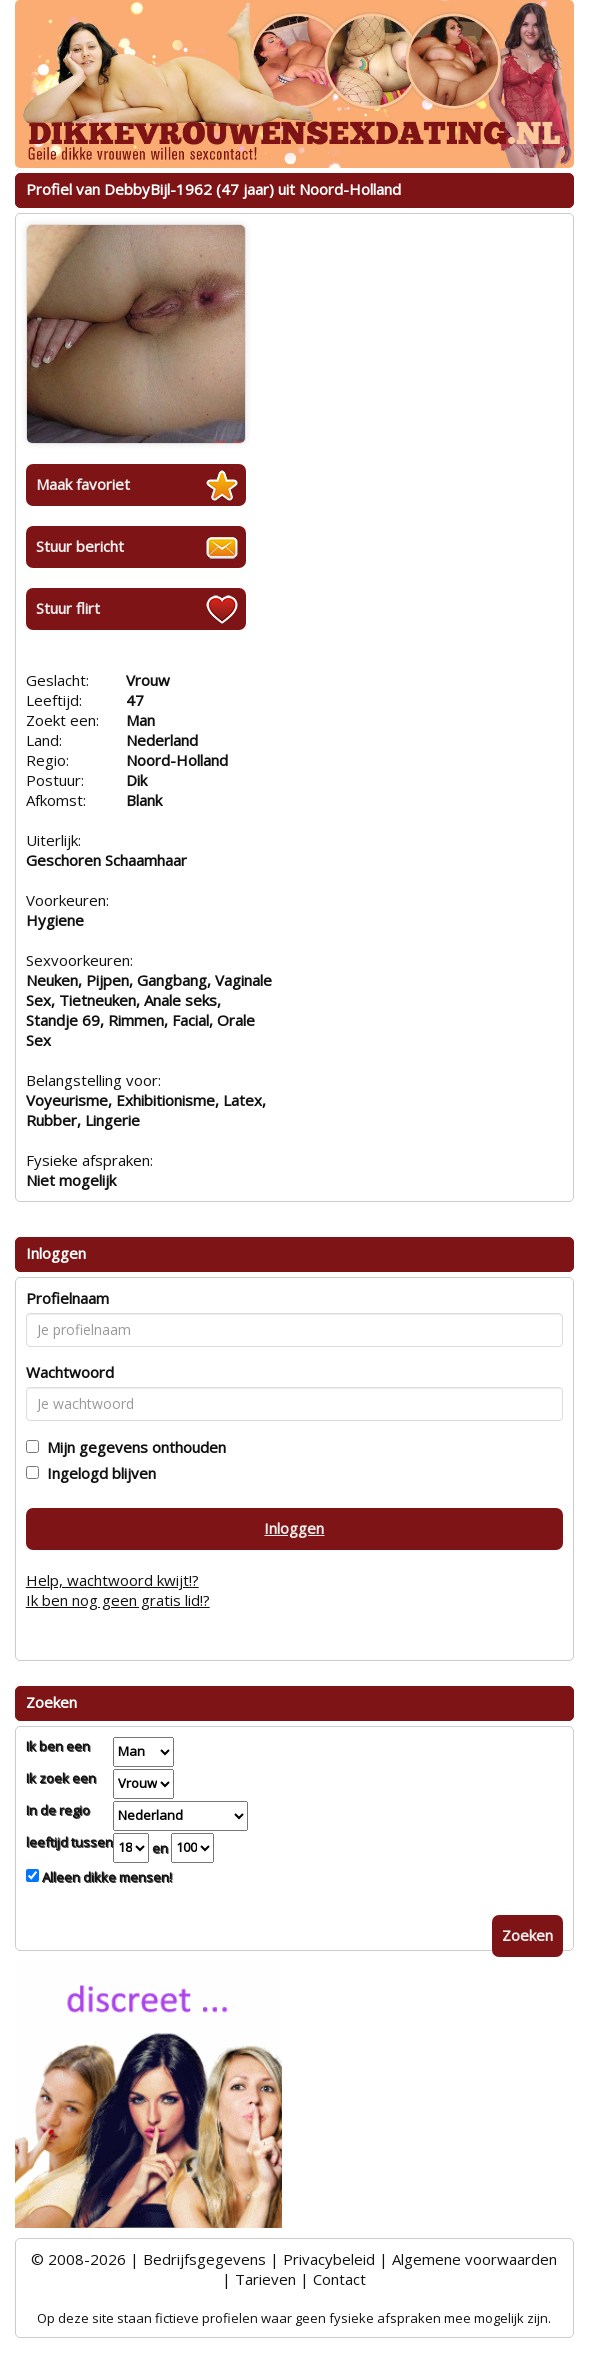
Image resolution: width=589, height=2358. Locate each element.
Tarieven (265, 2279)
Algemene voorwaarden (474, 2259)
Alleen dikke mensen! (105, 1877)
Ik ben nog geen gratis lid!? (118, 1600)
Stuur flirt (68, 608)
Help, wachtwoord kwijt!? (112, 1580)
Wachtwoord (70, 1372)
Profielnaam (67, 1298)
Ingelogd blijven (97, 1473)
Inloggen (294, 1528)
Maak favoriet (83, 484)
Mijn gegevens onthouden (132, 1447)
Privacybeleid (329, 2259)
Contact (339, 2279)
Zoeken (527, 1935)
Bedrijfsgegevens (204, 2259)
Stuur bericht (80, 546)
